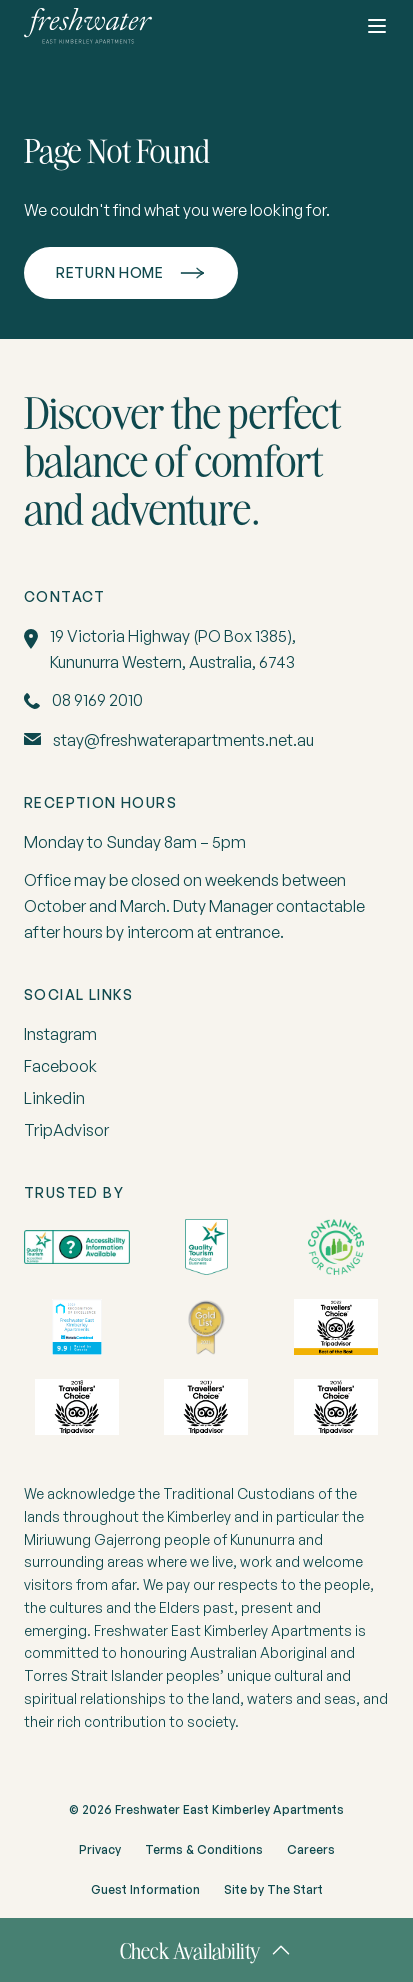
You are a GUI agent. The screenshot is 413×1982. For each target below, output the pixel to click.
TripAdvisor (66, 1130)
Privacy (100, 1849)
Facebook (60, 1066)
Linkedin (54, 1098)
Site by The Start (273, 1889)
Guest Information (145, 1889)
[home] (88, 26)
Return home (110, 272)
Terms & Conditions (204, 1849)
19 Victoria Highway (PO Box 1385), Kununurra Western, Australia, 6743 (173, 649)
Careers (311, 1849)
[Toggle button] (377, 26)
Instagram (60, 1034)
